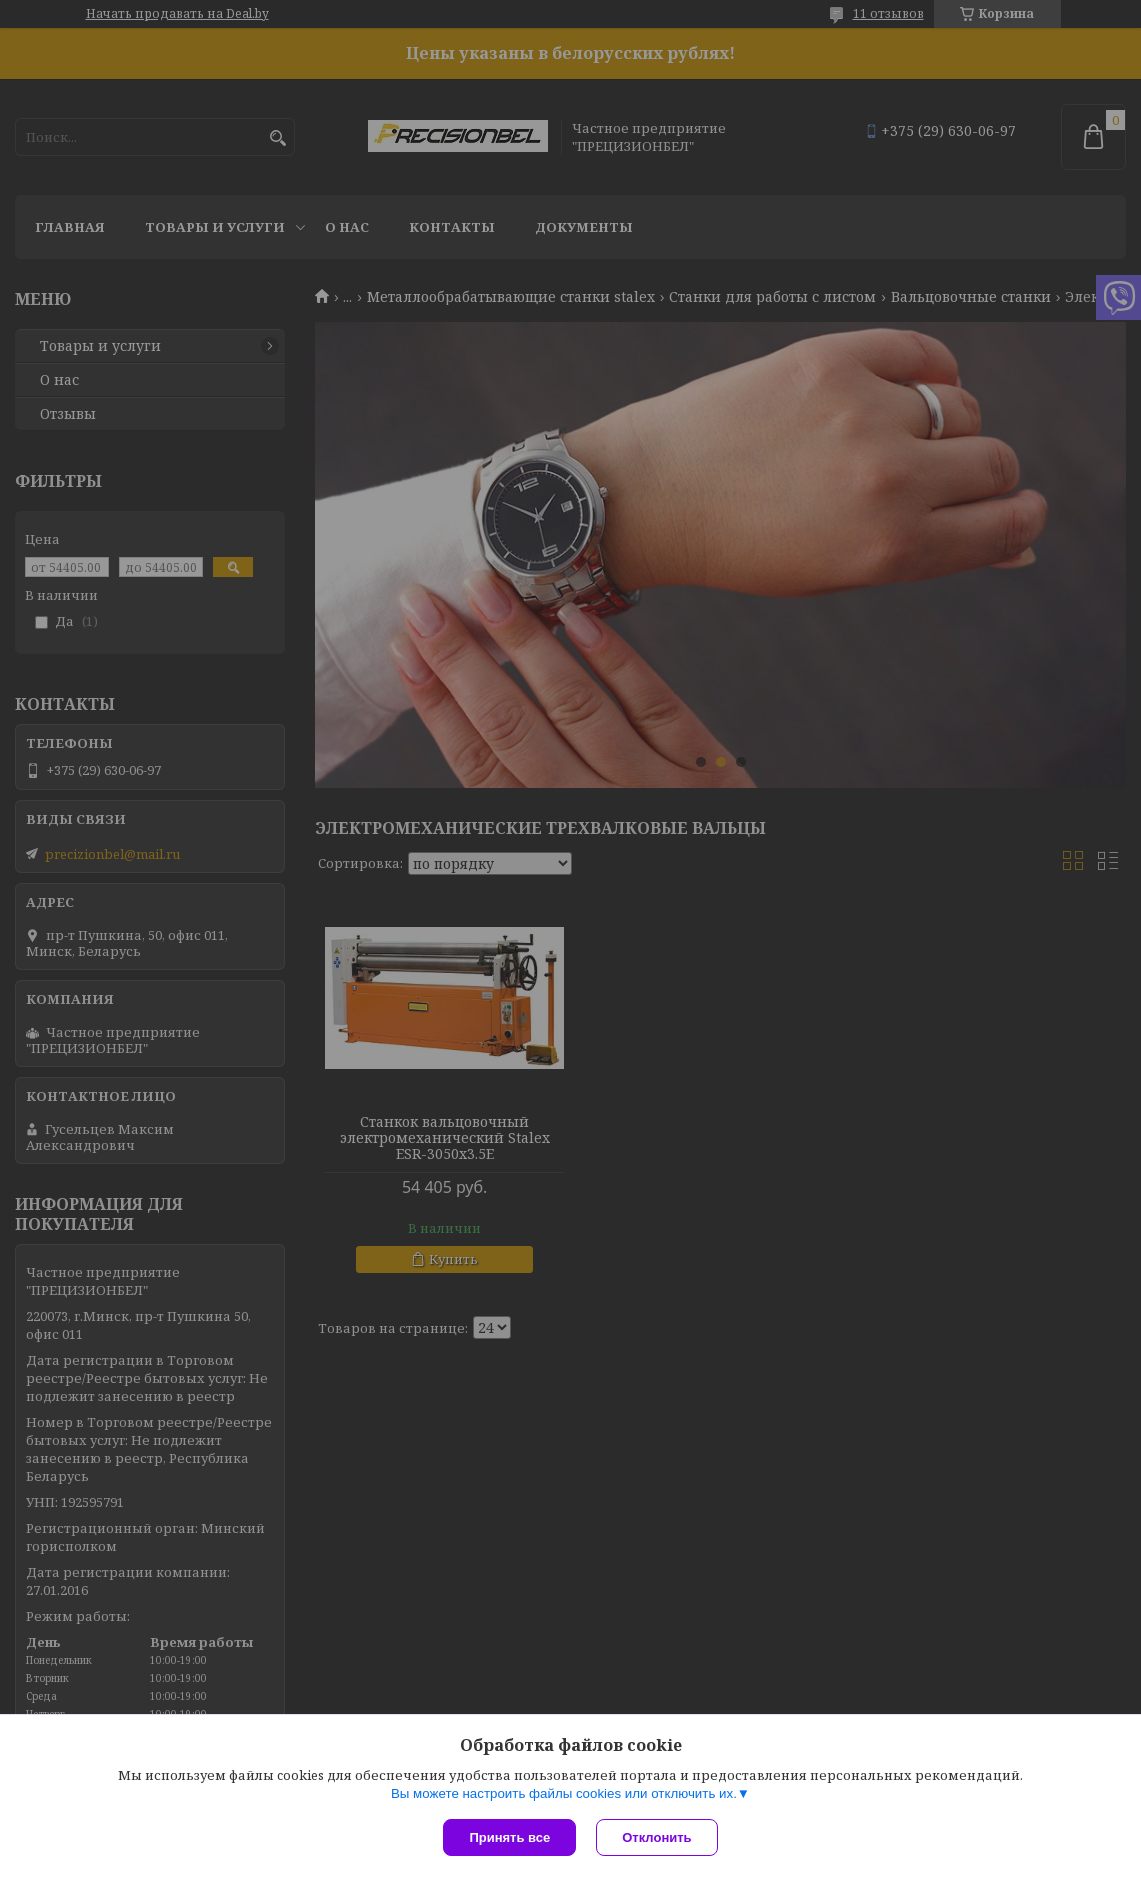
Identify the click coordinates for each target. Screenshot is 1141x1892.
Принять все (509, 1837)
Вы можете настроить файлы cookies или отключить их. (564, 1793)
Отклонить (656, 1837)
